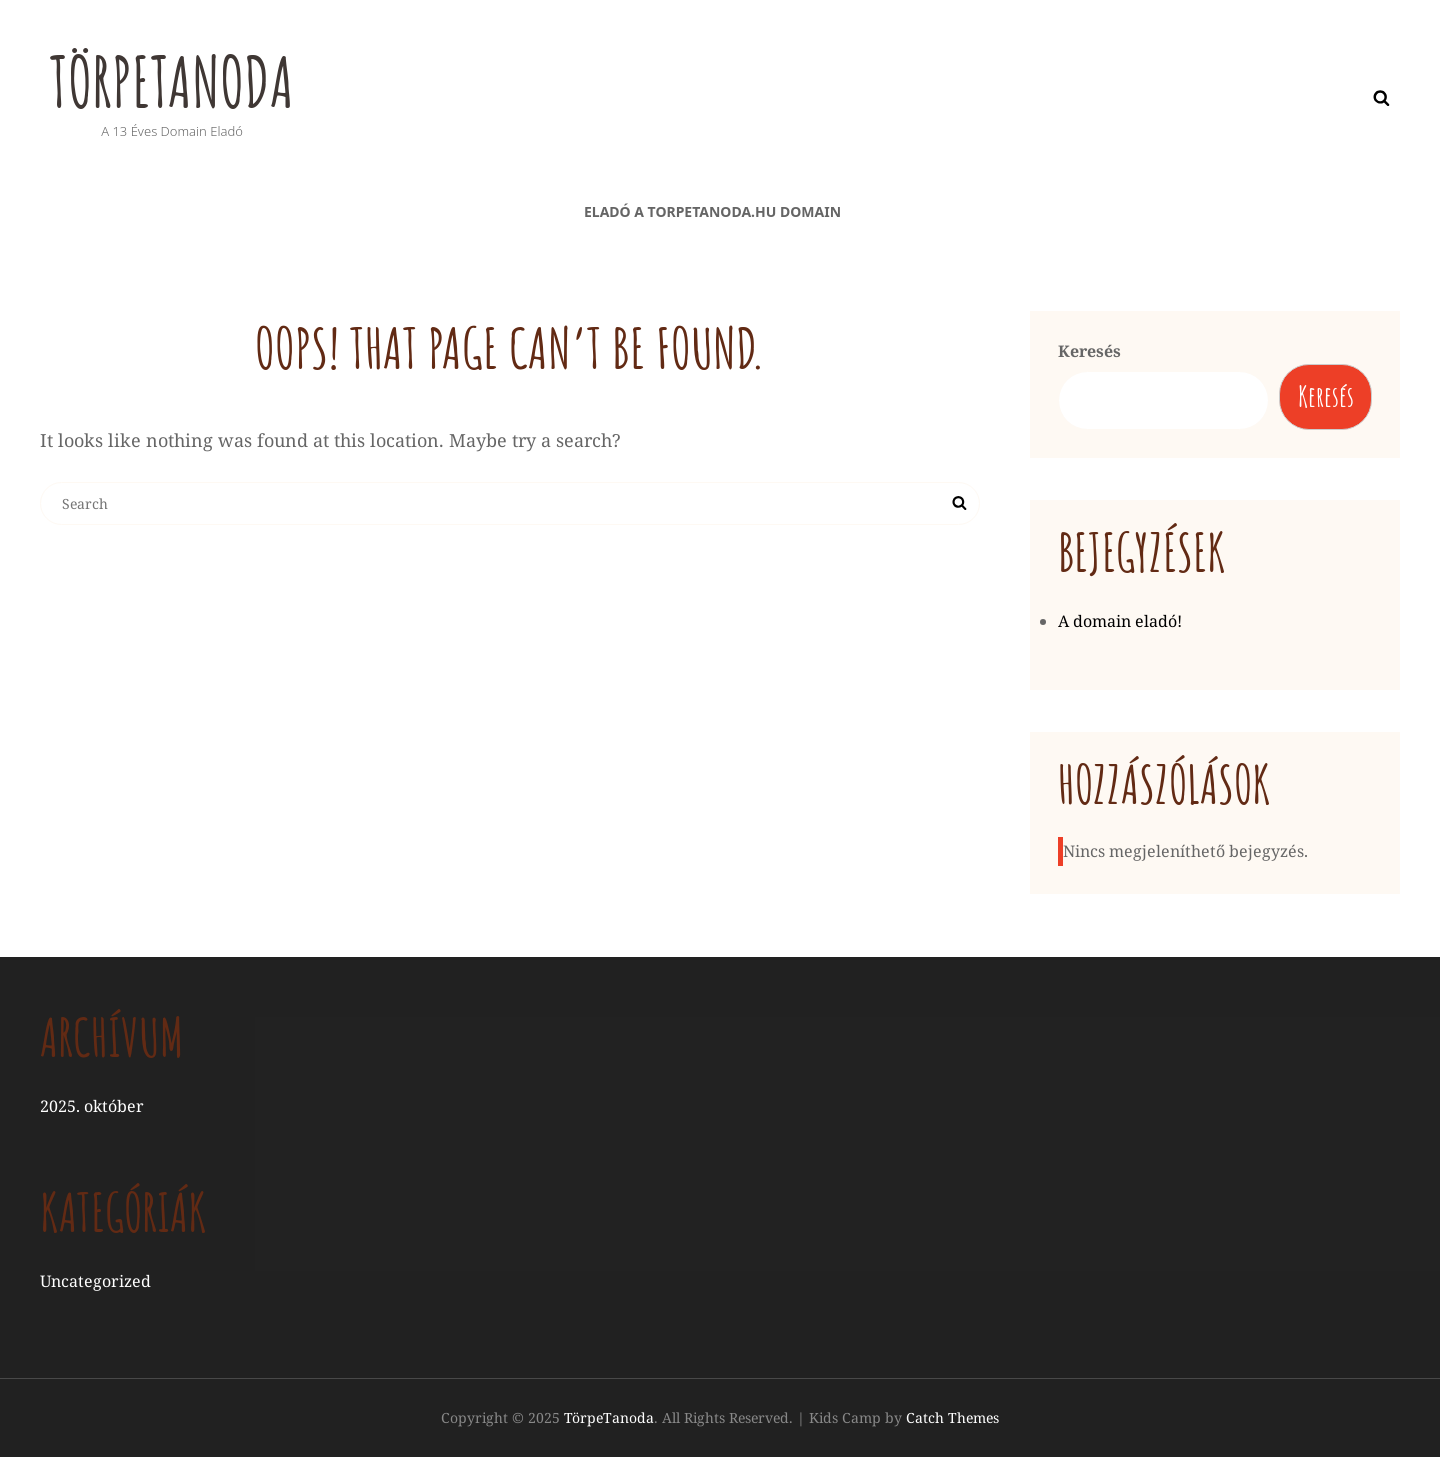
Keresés (1089, 351)
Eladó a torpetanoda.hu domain (712, 211)
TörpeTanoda (175, 81)
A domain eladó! (1120, 622)
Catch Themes (952, 1418)
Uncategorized (95, 1282)
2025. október (92, 1106)
